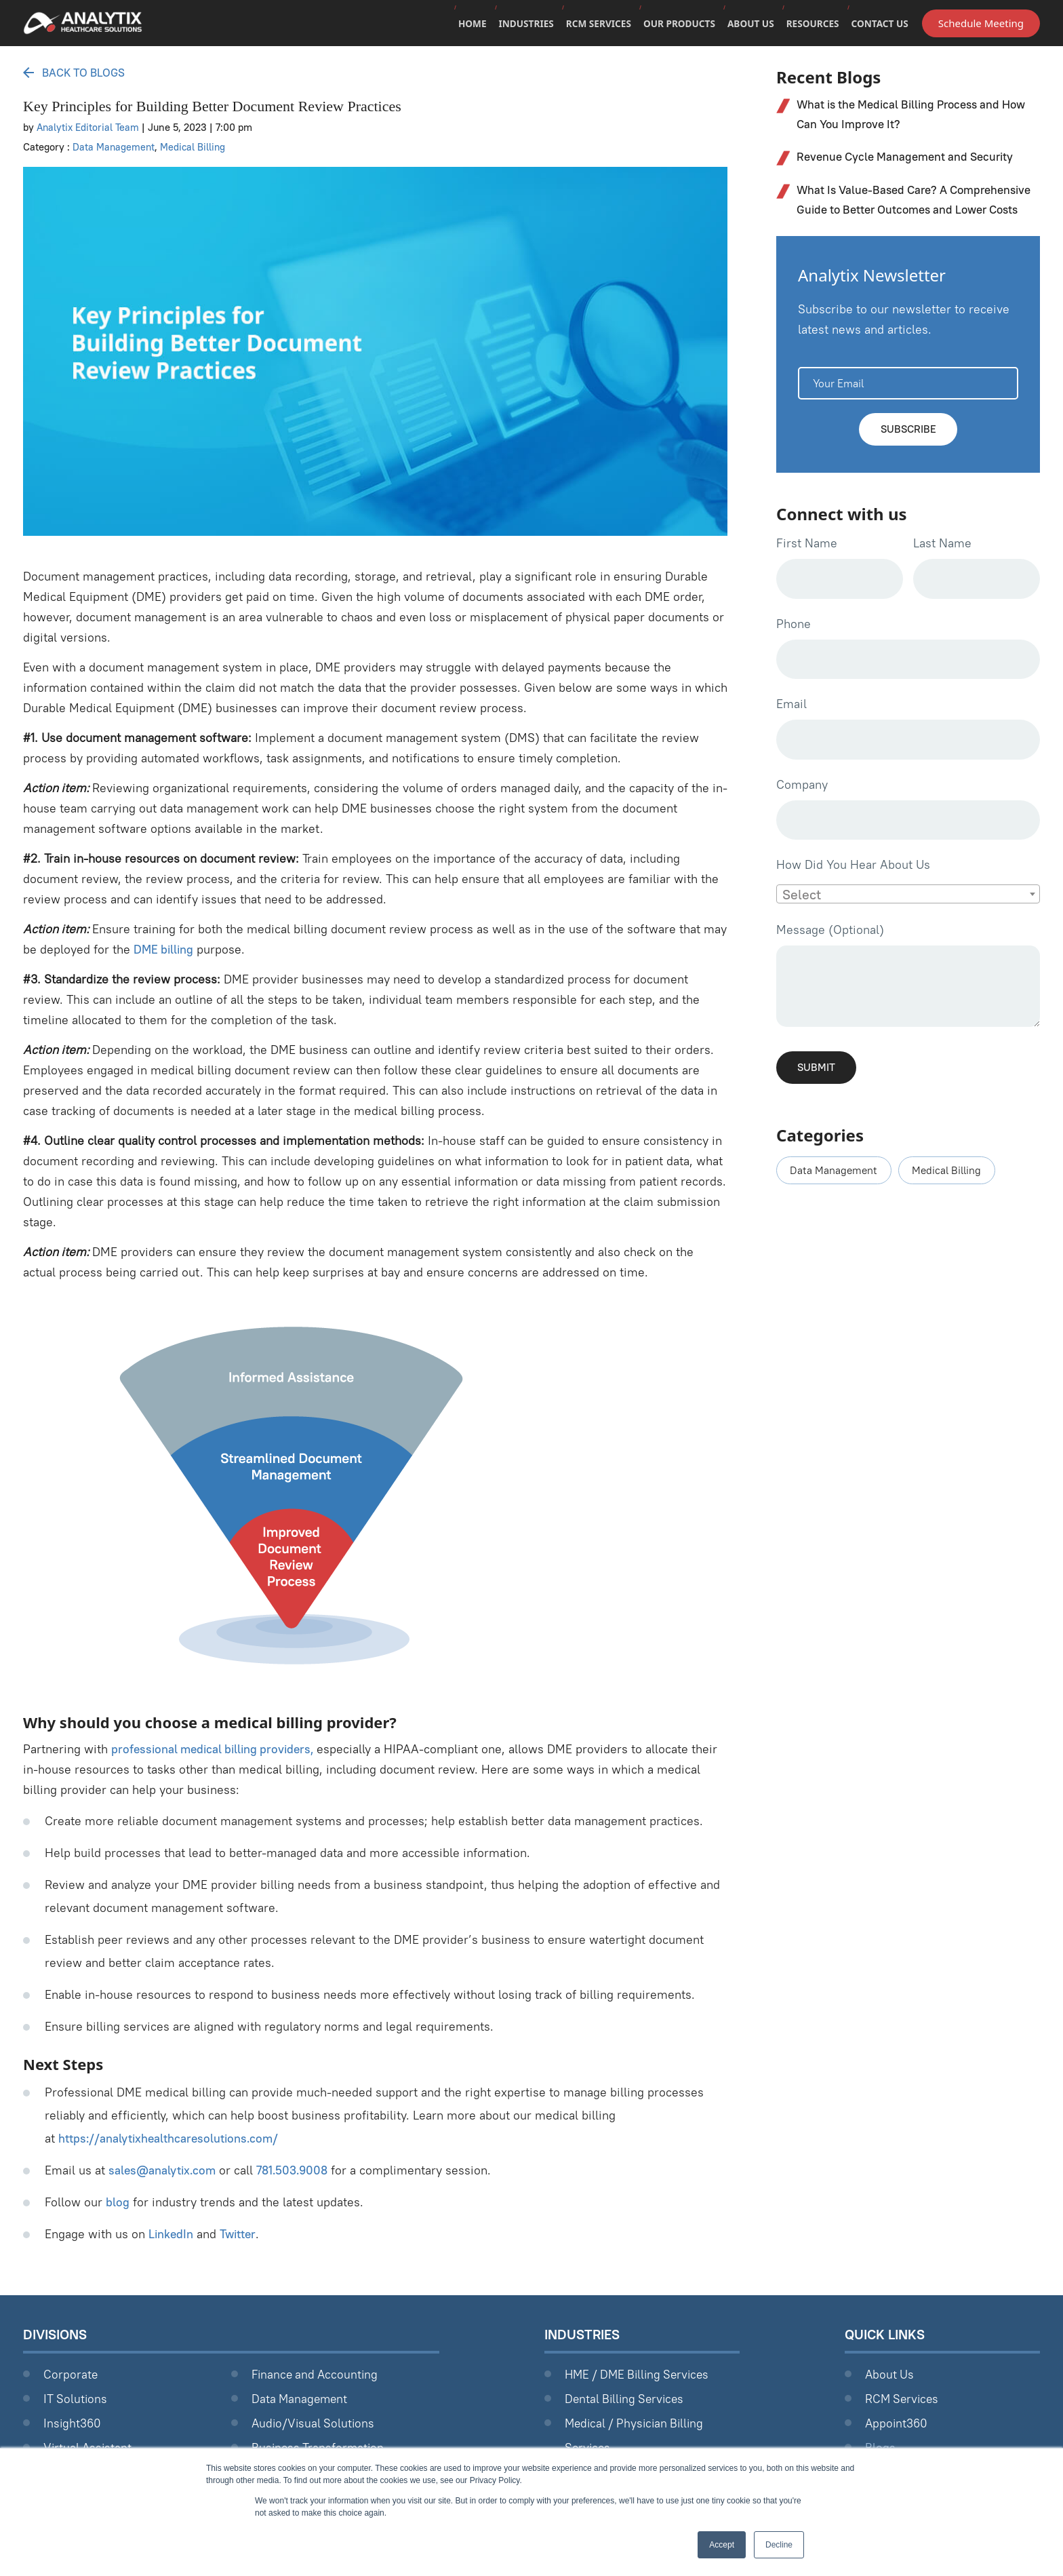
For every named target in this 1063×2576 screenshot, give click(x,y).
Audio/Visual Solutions (315, 2423)
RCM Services (590, 24)
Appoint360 (897, 2423)
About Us (747, 24)
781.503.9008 (297, 2170)
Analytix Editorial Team (89, 127)
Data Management (114, 146)
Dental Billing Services (627, 2398)
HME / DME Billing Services (641, 2374)
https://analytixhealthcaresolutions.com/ (170, 2138)
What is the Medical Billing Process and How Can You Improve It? (905, 115)
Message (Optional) (830, 958)
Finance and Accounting (317, 2374)
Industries (517, 24)
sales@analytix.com (163, 2170)
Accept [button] (721, 2545)
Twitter (239, 2234)
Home (462, 24)
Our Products (673, 24)
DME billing (165, 949)
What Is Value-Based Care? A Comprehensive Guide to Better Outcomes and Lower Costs (913, 212)
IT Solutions (75, 2398)
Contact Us (878, 24)
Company (802, 811)
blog (117, 2202)
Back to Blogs (77, 72)
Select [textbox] (801, 922)
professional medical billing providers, (216, 1749)
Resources (810, 24)
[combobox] (908, 922)
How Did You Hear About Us (853, 893)
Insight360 (72, 2423)
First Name (806, 567)
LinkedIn (171, 2234)
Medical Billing (194, 146)
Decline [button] (779, 2545)
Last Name (942, 567)
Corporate (70, 2374)
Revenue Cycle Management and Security (910, 158)
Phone (793, 649)
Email (791, 730)
